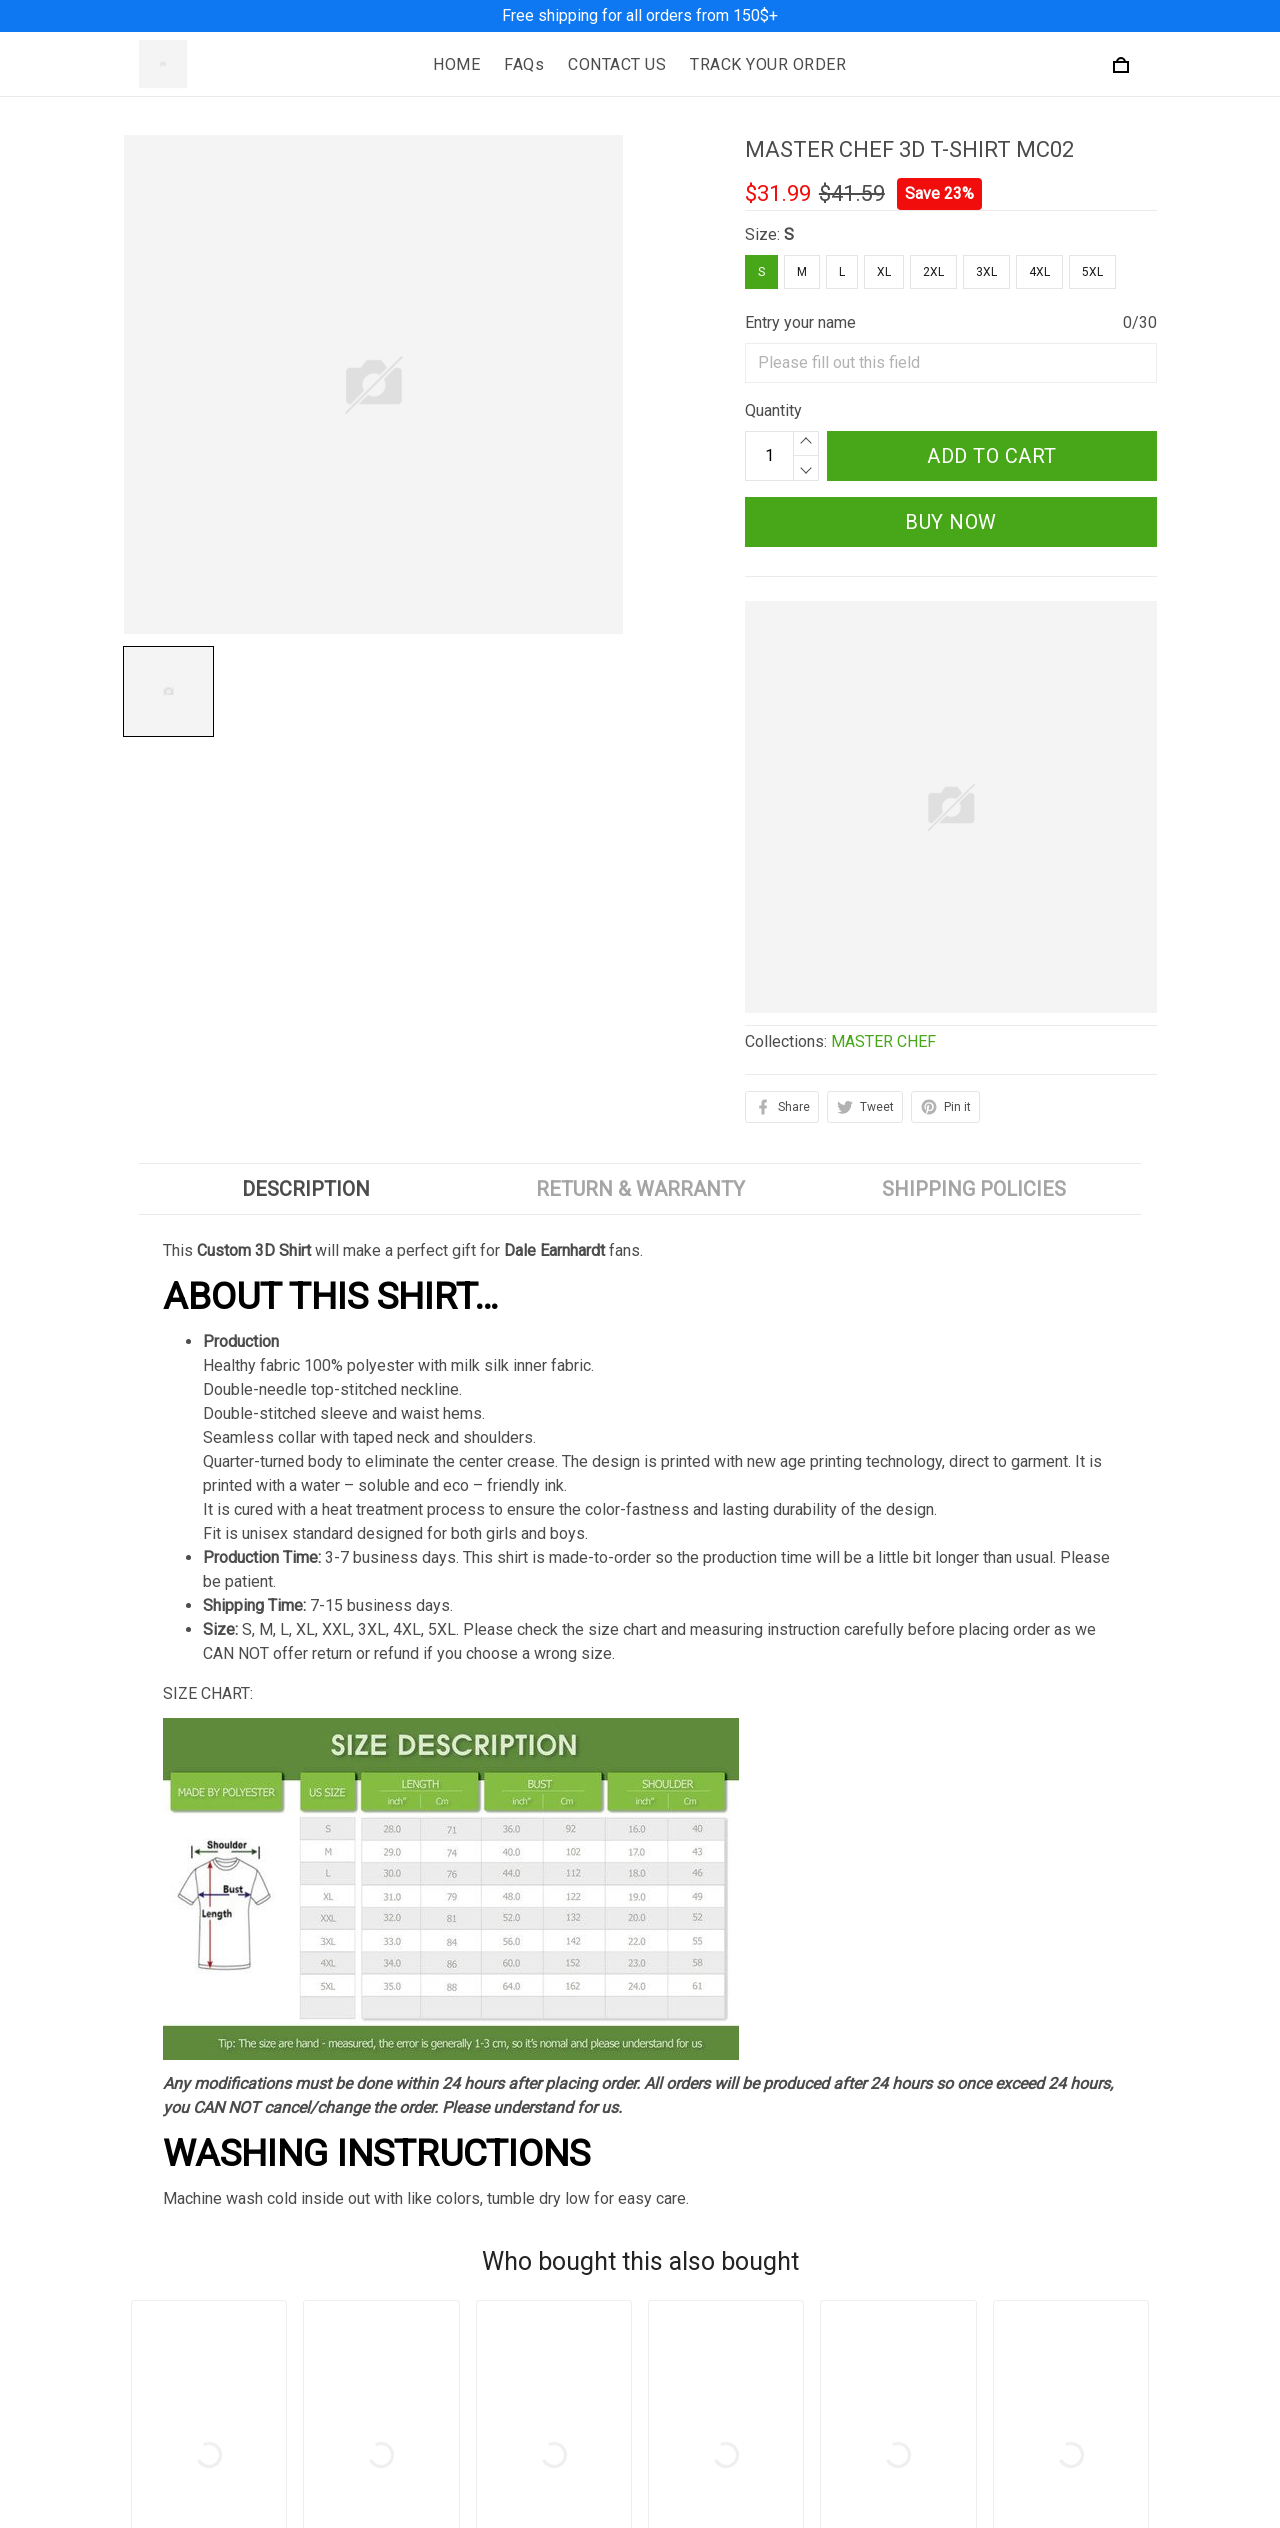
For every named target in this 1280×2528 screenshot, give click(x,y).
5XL (1092, 272)
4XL (1039, 272)
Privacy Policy (440, 2499)
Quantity (773, 410)
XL (884, 272)
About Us (688, 2499)
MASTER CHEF (883, 1041)
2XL (933, 272)
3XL (986, 272)
